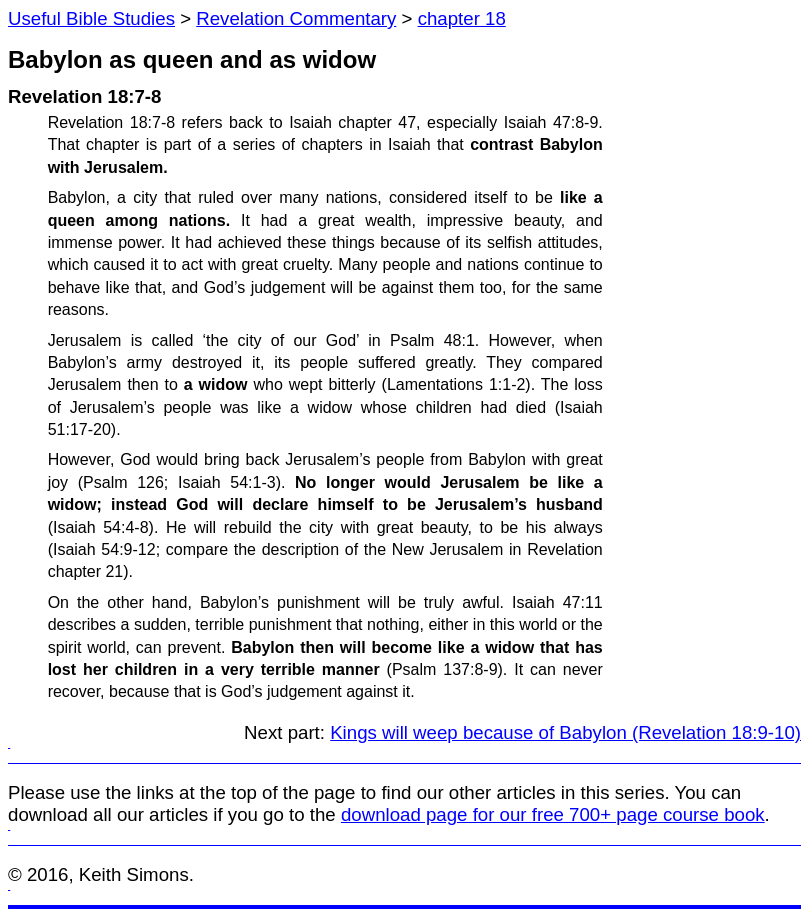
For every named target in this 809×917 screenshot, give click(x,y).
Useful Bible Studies (91, 18)
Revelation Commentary (296, 18)
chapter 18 (462, 18)
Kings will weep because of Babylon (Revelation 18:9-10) (565, 732)
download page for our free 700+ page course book (553, 814)
